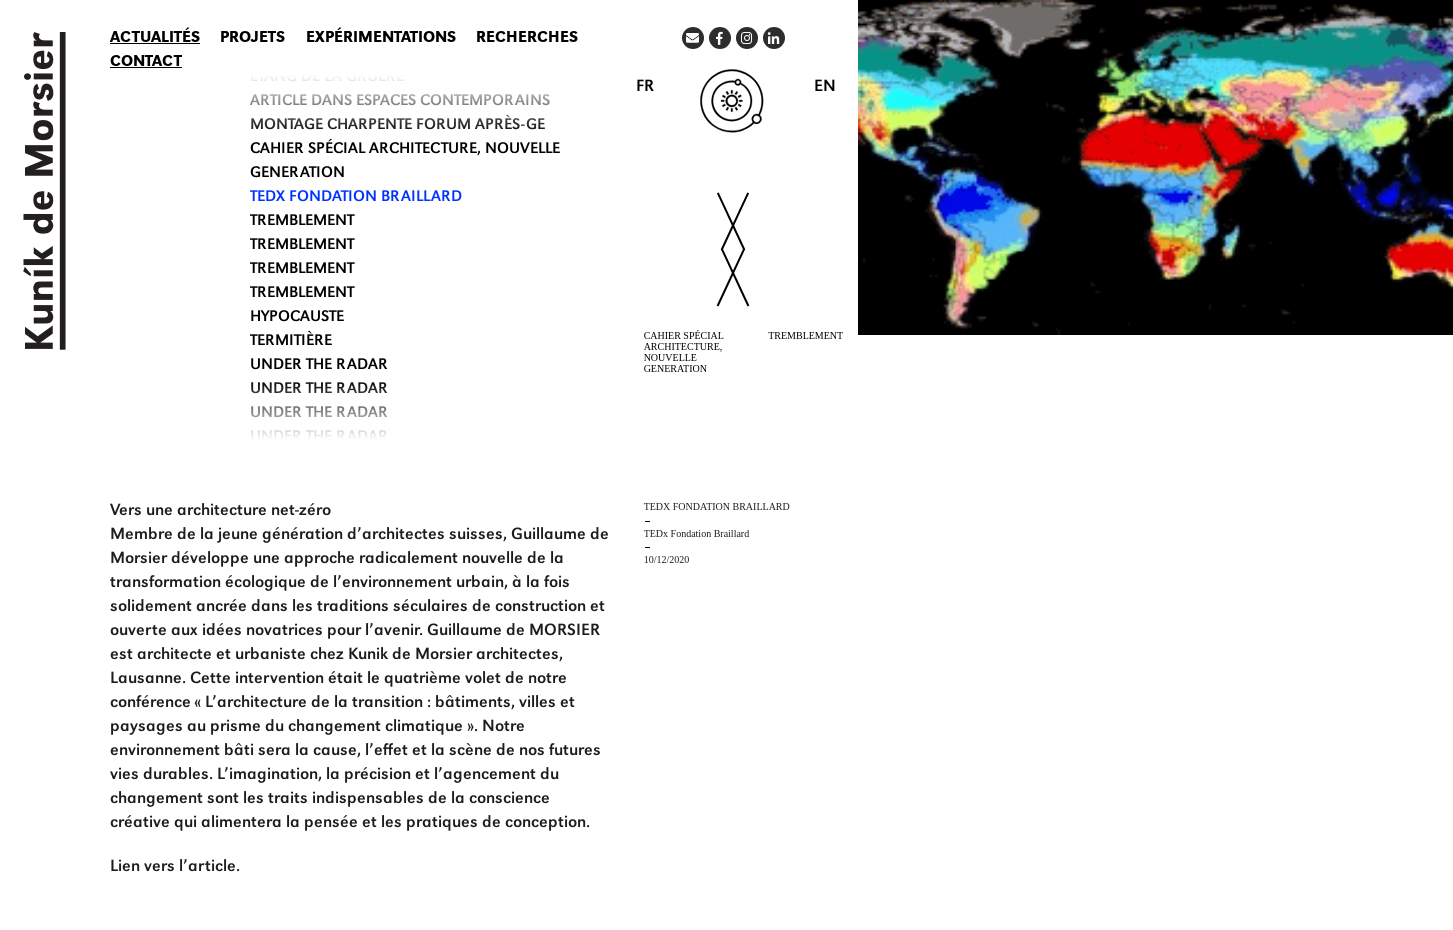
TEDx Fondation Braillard (356, 198)
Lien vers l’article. (175, 867)
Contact (146, 63)
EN (825, 87)
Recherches (527, 39)
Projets (252, 39)
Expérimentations (381, 39)
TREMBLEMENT (302, 222)
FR (645, 87)
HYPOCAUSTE (297, 318)
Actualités (155, 39)
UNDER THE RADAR (319, 366)
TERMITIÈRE (291, 342)
